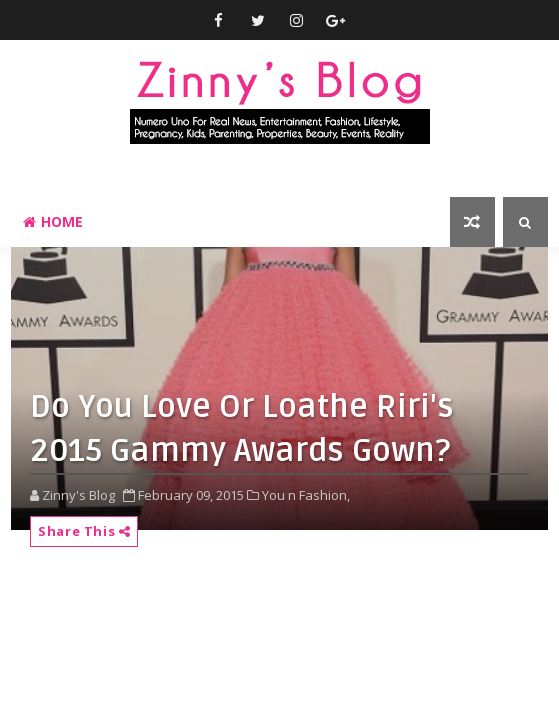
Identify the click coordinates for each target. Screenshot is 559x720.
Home (53, 221)
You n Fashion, (306, 495)
